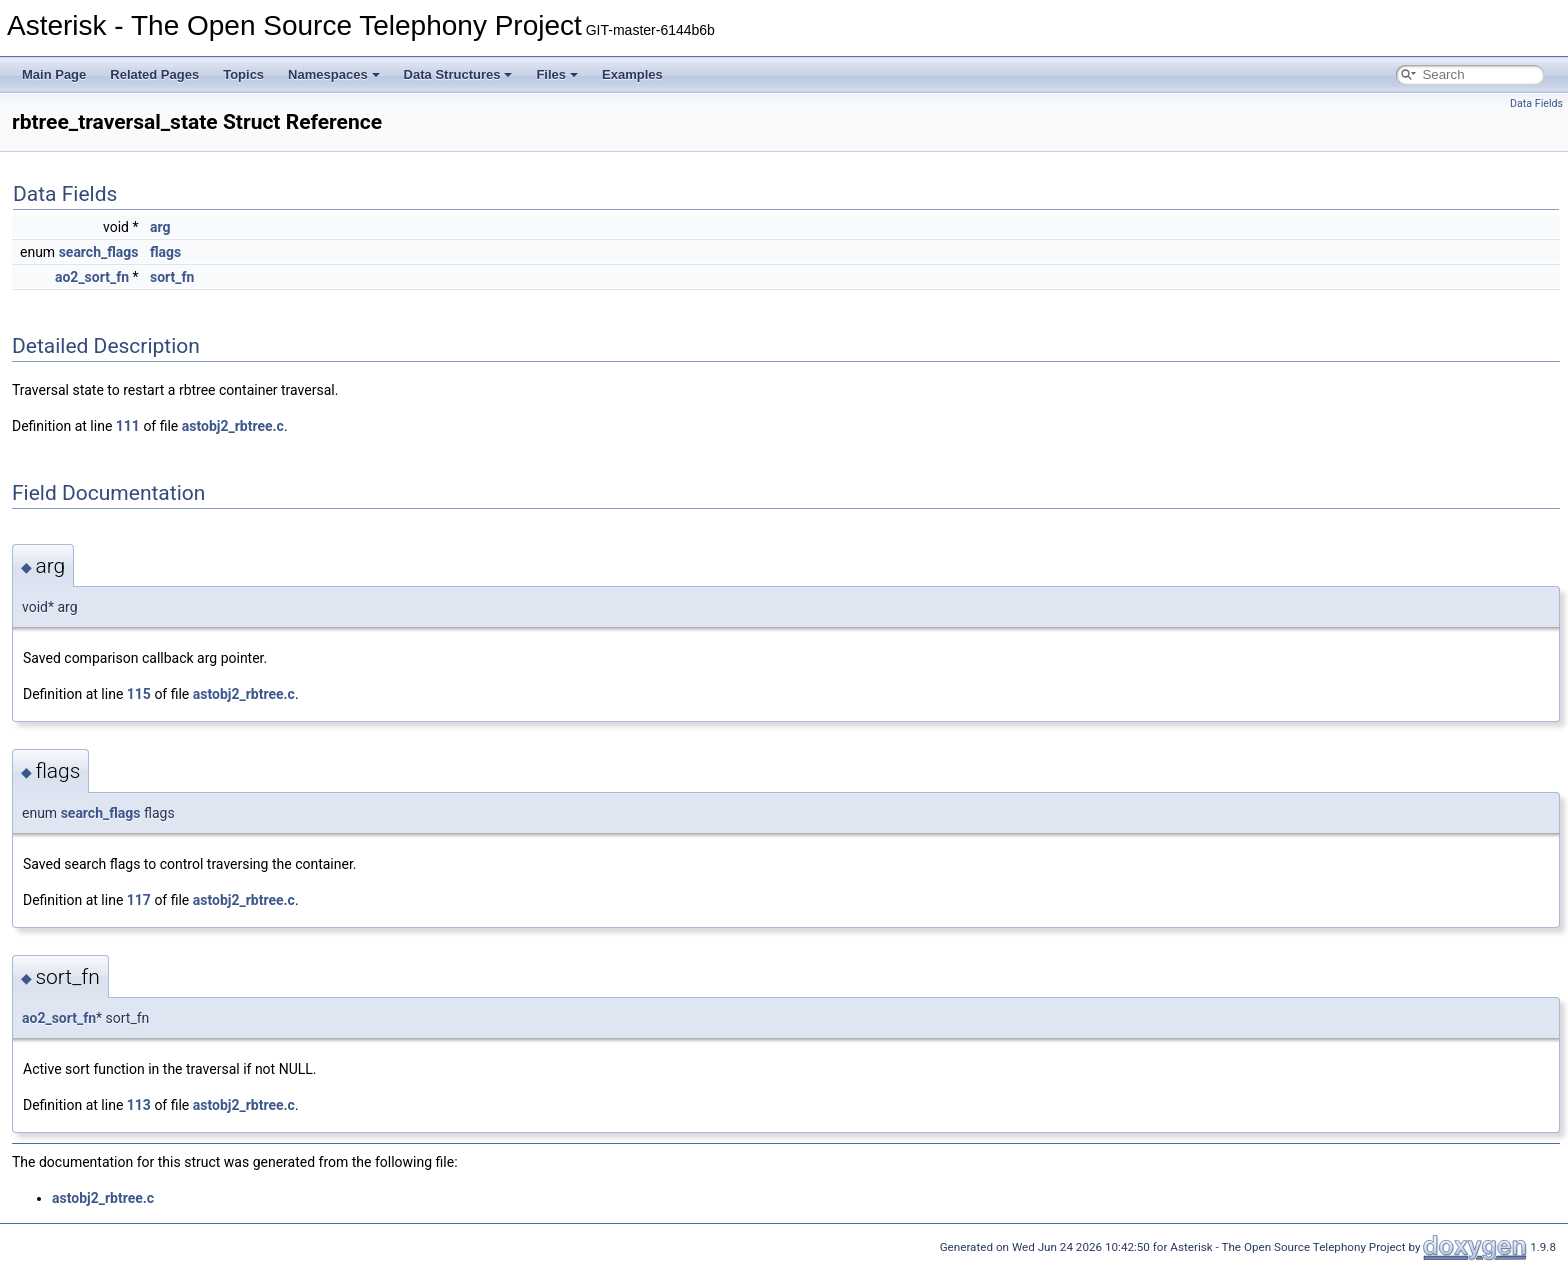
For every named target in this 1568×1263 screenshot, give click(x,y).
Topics (243, 74)
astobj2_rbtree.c (233, 426)
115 (139, 694)
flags (165, 252)
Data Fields (1536, 103)
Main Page (54, 74)
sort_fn (172, 277)
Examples (632, 74)
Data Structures (458, 74)
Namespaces (334, 74)
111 (128, 426)
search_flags (99, 252)
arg (160, 227)
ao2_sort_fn (92, 277)
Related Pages (154, 74)
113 (139, 1105)
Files (557, 74)
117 (139, 900)
